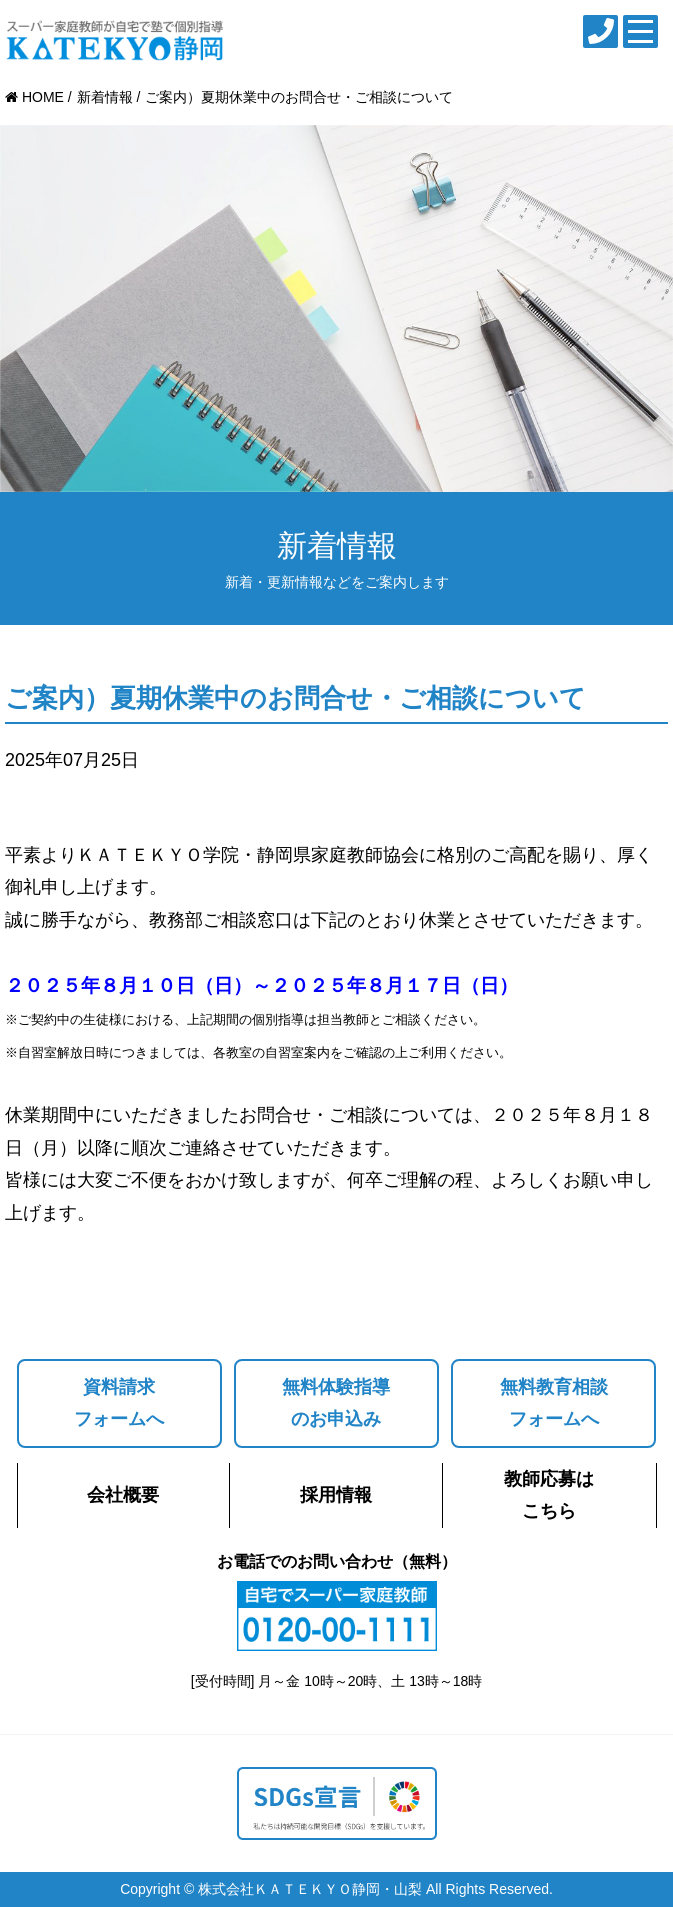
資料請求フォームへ (119, 1403)
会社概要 (123, 1495)
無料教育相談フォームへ (554, 1403)
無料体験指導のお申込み (336, 1403)
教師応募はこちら (549, 1495)
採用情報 (336, 1495)
